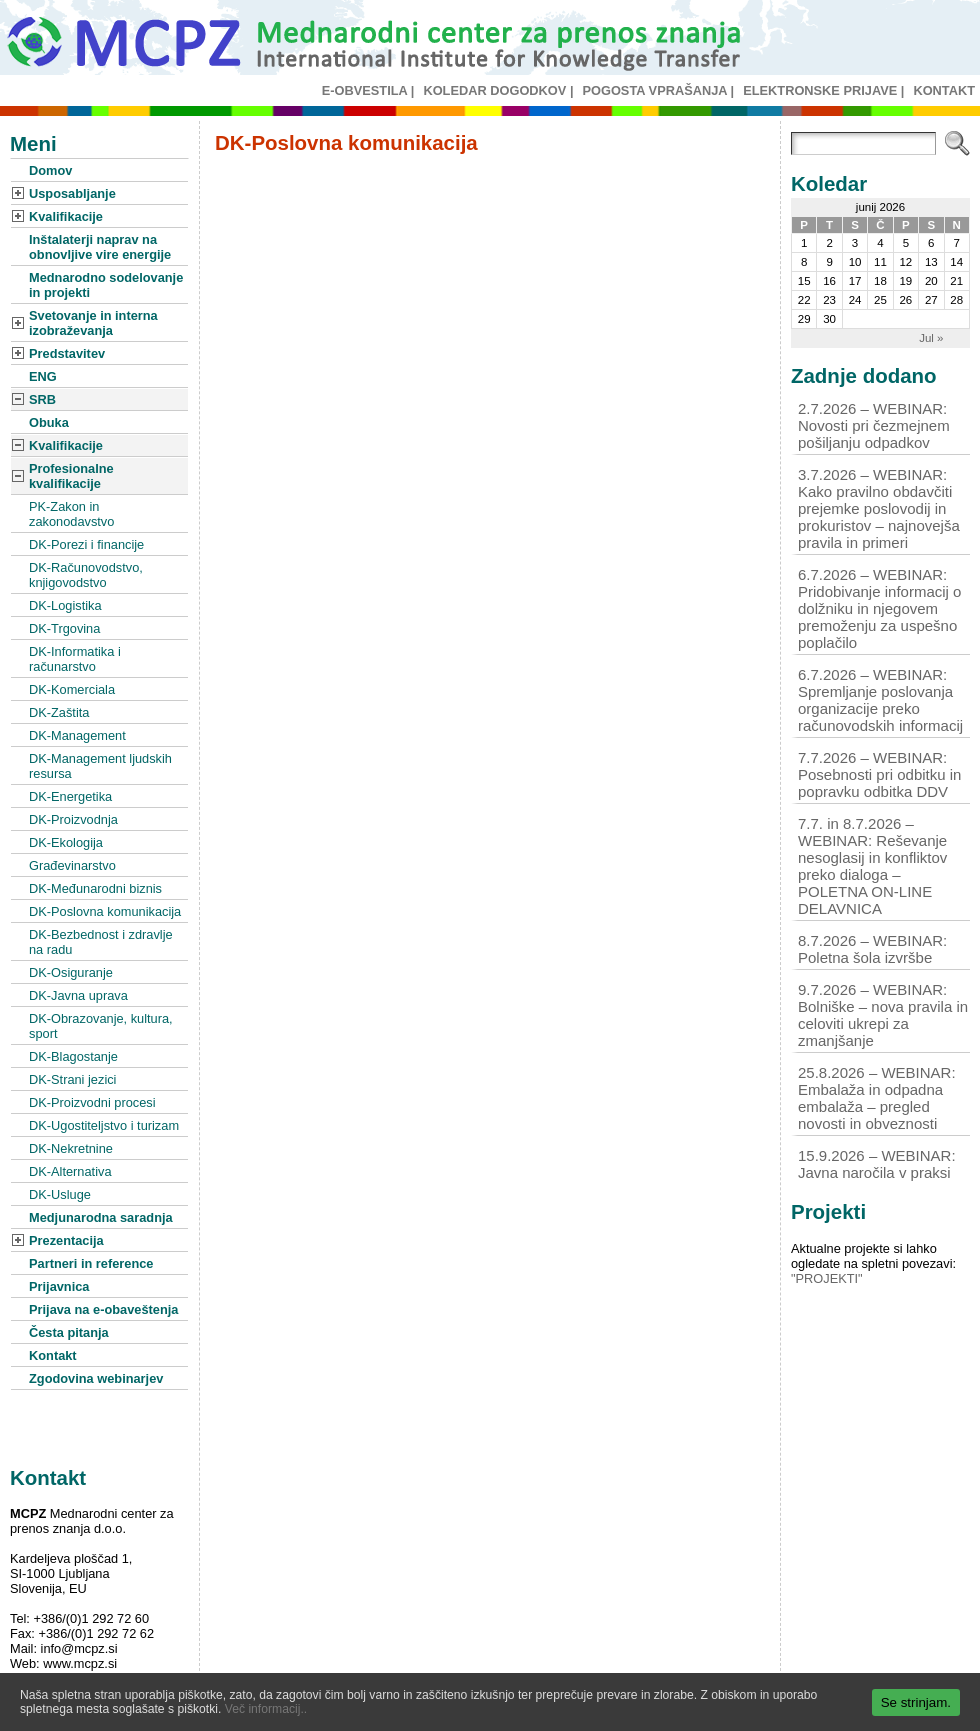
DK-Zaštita (59, 712)
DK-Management (77, 735)
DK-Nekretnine (71, 1148)
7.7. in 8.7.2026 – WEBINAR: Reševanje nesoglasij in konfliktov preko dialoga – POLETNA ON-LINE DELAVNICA (872, 866)
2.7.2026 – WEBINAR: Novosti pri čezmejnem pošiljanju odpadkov (874, 425)
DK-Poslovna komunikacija (105, 911)
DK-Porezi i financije (86, 544)
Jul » (931, 338)
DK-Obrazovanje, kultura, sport (101, 1026)
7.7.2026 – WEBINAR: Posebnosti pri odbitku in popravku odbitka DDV (879, 774)
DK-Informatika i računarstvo (75, 659)
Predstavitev (67, 353)
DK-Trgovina (64, 628)
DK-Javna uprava (78, 995)
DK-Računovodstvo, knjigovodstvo (86, 575)
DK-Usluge (60, 1194)
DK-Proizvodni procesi (92, 1102)
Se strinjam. (916, 1702)
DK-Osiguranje (71, 972)
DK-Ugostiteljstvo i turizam (104, 1125)
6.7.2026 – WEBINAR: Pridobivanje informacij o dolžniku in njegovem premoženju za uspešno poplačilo (879, 608)
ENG (43, 376)
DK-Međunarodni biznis (95, 888)
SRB (42, 399)
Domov (50, 170)
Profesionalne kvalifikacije (71, 476)
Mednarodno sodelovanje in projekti (106, 285)
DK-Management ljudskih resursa (100, 766)
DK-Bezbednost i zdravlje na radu (101, 942)
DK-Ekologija (66, 842)
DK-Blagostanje (73, 1056)
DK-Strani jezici (72, 1079)
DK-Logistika (65, 605)
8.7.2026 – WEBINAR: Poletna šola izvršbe (872, 949)
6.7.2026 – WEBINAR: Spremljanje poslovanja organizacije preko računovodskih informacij (880, 700)
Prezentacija (66, 1240)
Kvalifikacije (66, 216)
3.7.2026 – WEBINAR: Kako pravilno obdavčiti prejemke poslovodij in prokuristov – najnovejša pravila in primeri (879, 508)
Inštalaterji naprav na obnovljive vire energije (100, 247)
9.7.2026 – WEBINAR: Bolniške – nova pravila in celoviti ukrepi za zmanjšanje (883, 1015)
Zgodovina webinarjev (96, 1378)
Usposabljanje (72, 193)
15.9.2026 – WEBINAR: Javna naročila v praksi (877, 1164)
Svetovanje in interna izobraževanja (93, 323)
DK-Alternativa (70, 1171)
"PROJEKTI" (827, 1278)
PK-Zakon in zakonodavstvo (71, 514)
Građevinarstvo (72, 865)
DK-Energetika (70, 796)
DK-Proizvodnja (73, 819)
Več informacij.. (266, 1709)
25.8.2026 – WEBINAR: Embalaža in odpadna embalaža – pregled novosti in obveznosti (877, 1098)
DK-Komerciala (72, 689)
